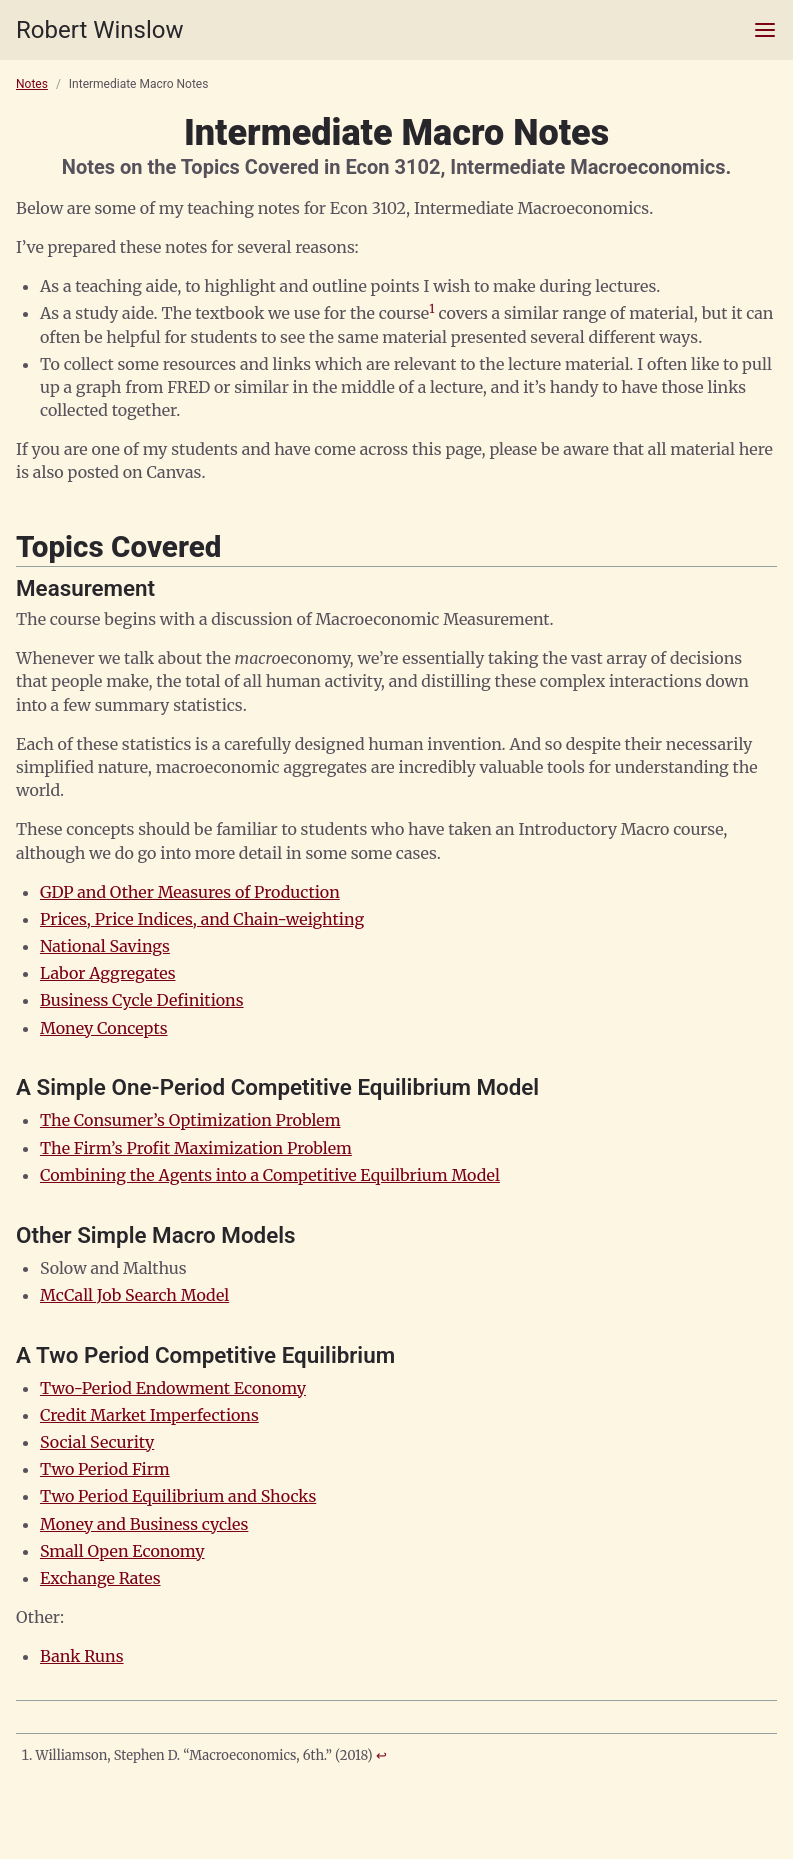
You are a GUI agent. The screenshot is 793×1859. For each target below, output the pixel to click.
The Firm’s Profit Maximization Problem (196, 1148)
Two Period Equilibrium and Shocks (178, 1496)
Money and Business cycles (144, 1524)
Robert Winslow (100, 30)
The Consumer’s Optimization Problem (190, 1120)
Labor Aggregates (108, 973)
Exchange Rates (100, 1578)
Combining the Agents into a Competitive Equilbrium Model (270, 1175)
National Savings (105, 946)
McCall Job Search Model (134, 1295)
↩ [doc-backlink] (381, 1755)
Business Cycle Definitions (142, 1000)
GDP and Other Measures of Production (190, 892)
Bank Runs (82, 1656)
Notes (32, 84)
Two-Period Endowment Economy (173, 1388)
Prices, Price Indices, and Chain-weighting (202, 919)
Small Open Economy (122, 1551)
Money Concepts (104, 1028)
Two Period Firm (105, 1469)
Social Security (97, 1442)
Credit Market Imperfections (149, 1415)
